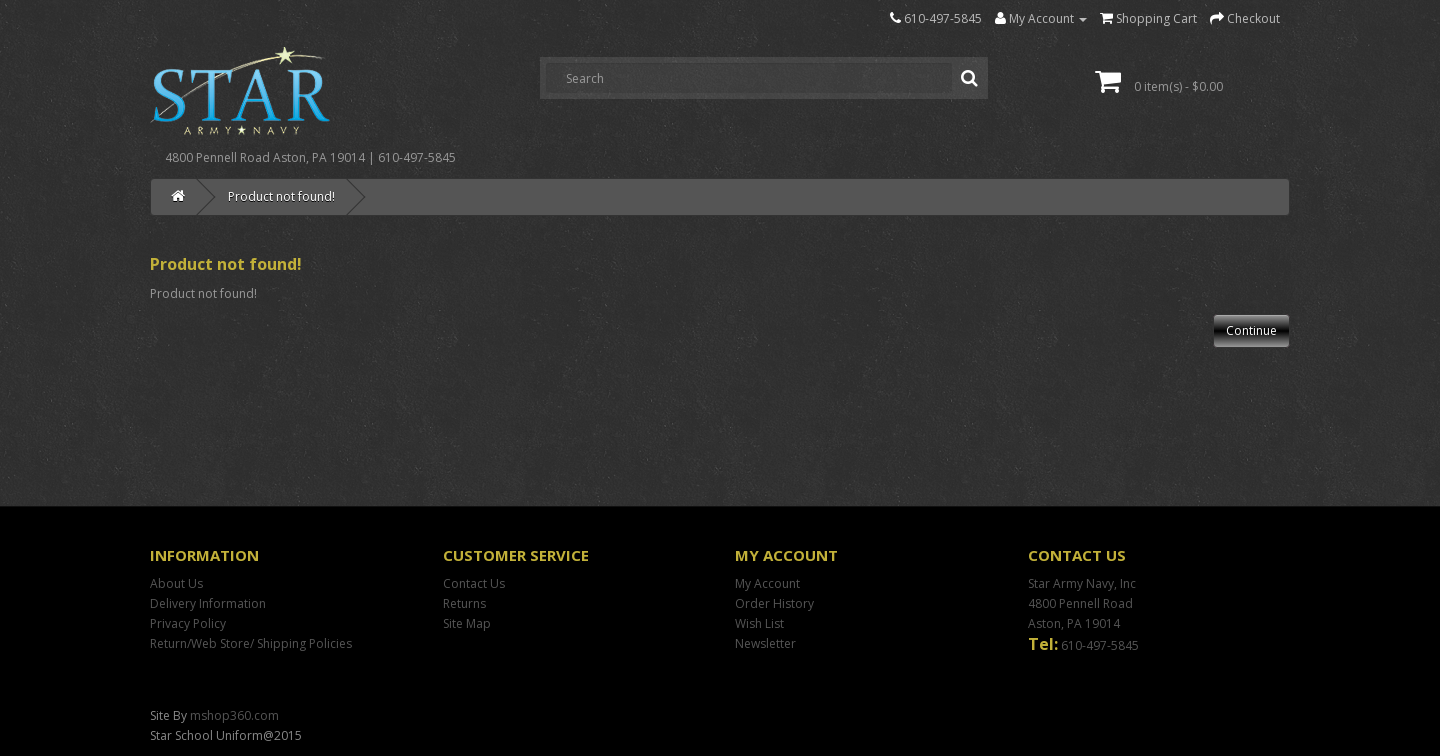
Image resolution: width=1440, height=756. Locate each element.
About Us (176, 583)
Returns (464, 603)
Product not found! (281, 196)
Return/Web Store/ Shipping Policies (251, 643)
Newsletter (765, 643)
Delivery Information (208, 603)
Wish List (759, 623)
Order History (774, 603)
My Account (767, 583)
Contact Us (474, 583)
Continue (1251, 330)
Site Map (467, 623)
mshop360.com (234, 715)
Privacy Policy (188, 623)
